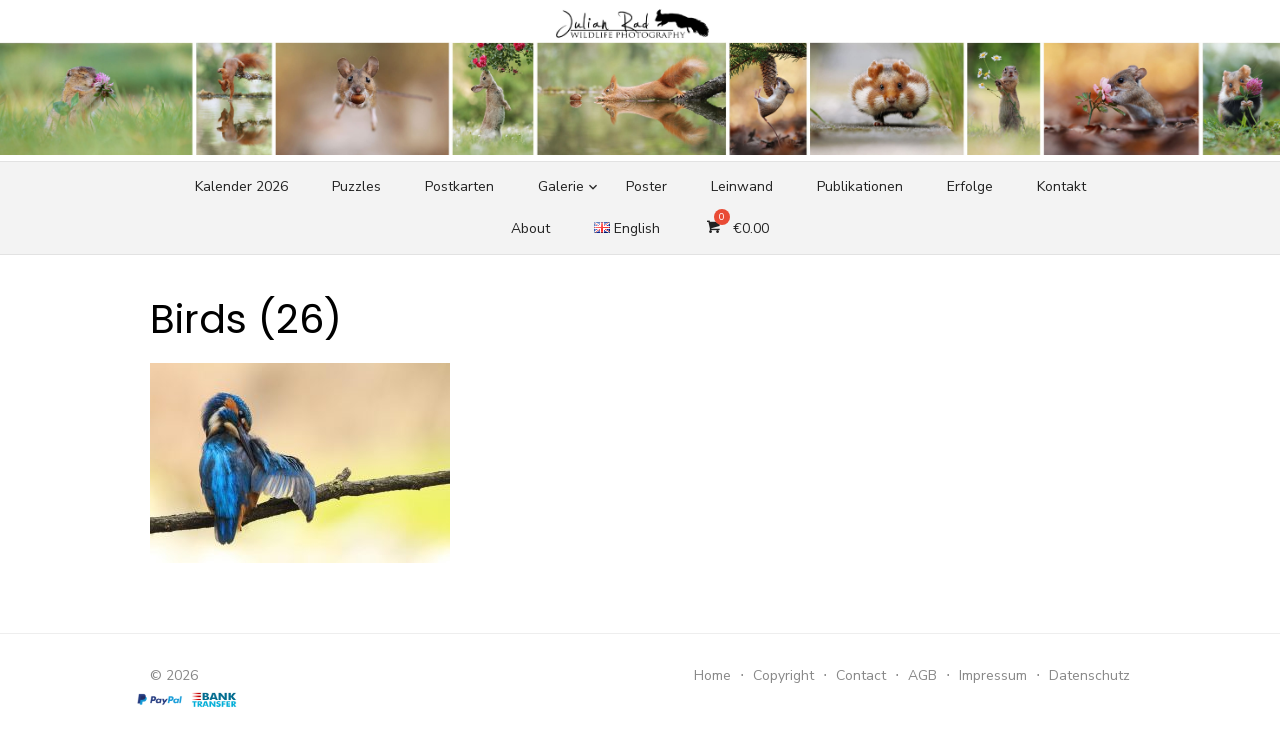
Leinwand (742, 186)
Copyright (783, 675)
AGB (922, 675)
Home (712, 675)
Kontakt (1061, 186)
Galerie (561, 186)
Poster (646, 186)
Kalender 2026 (241, 186)
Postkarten (459, 186)
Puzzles (356, 186)
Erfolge (970, 186)
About (530, 228)
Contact (861, 675)
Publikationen (860, 186)
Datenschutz (1089, 675)
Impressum (993, 675)
